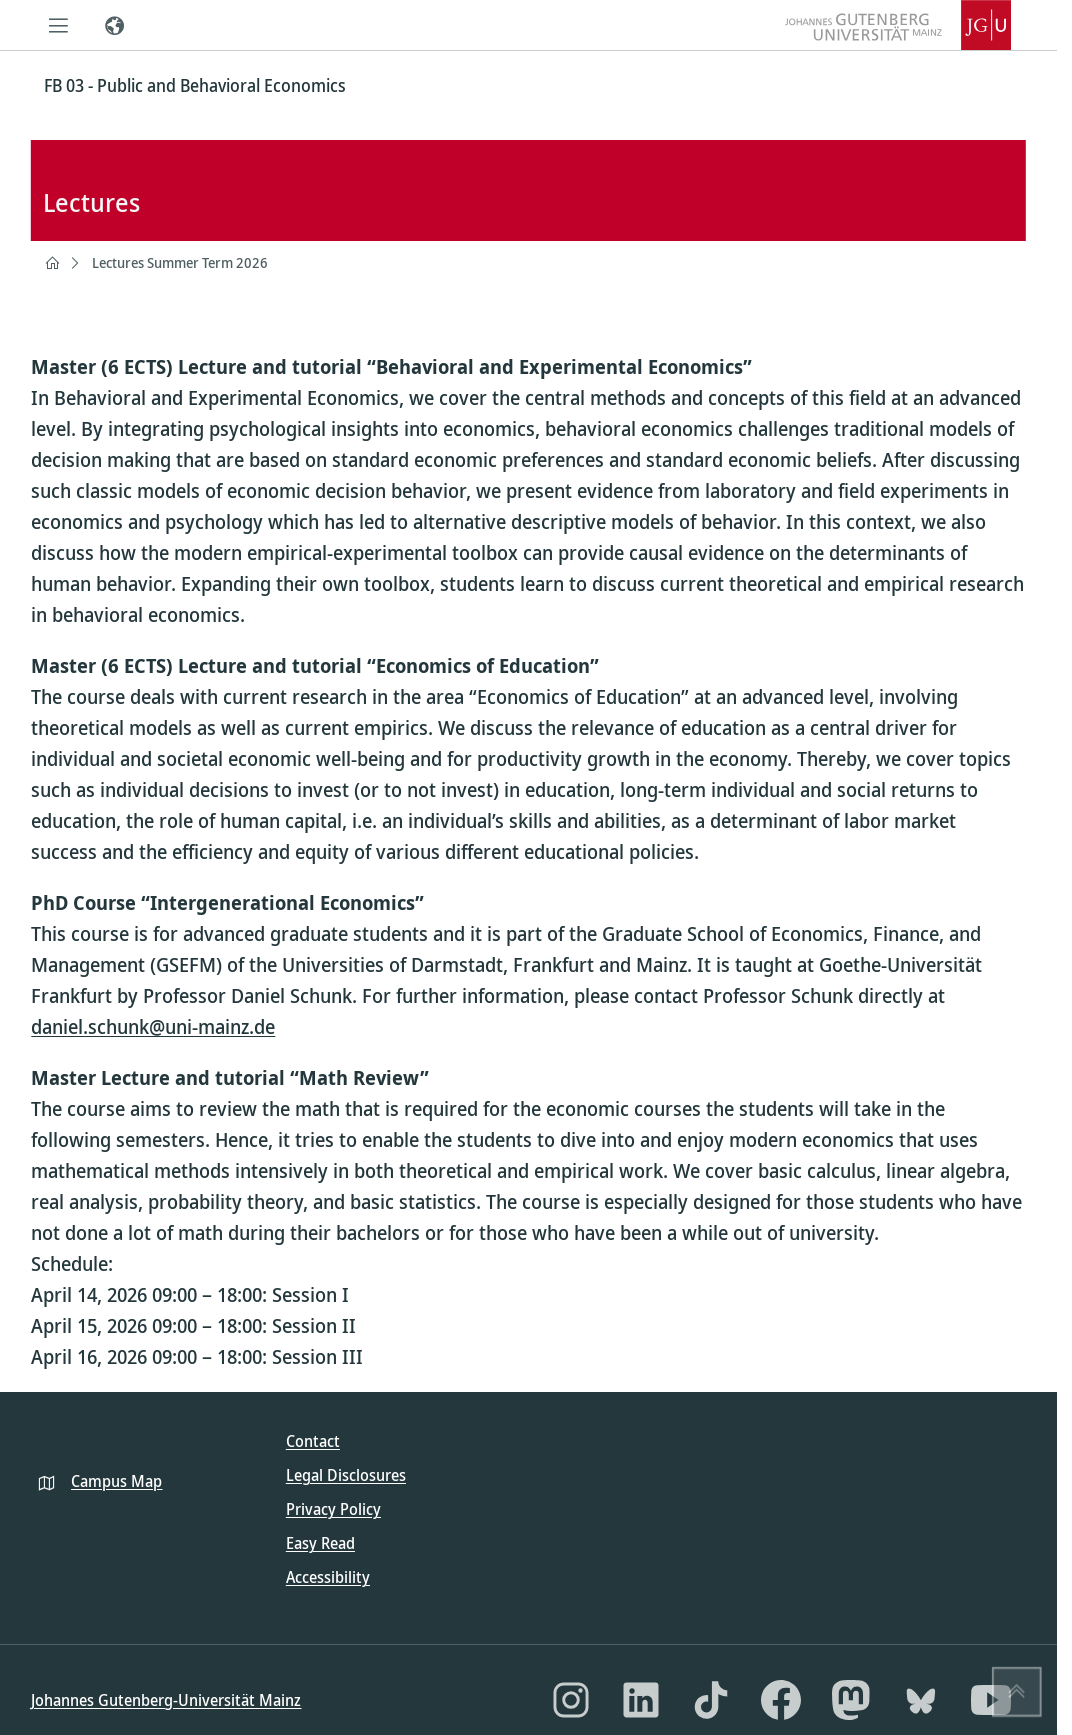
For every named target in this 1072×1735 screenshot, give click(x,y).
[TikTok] (711, 1700)
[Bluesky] (921, 1700)
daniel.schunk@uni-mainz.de (153, 1026)
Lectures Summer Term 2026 (180, 262)
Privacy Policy (333, 1509)
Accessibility (328, 1577)
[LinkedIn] (641, 1700)
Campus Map (116, 1481)
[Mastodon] (851, 1700)
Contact (313, 1441)
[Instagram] (571, 1700)
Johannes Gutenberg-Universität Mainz (166, 1700)
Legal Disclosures (346, 1475)
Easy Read (320, 1543)
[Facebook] (781, 1700)
